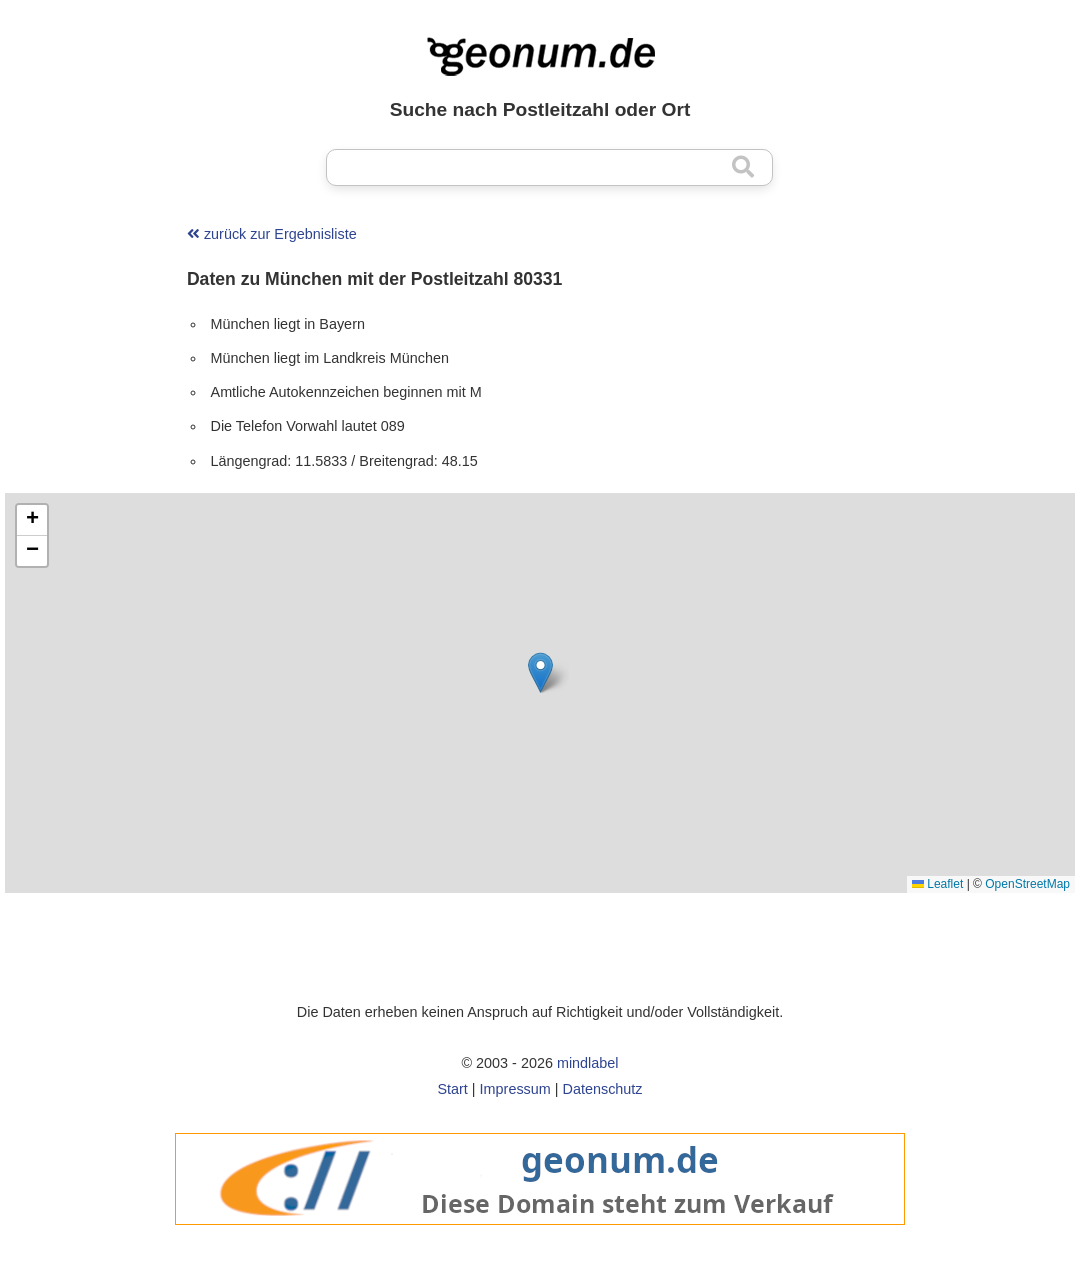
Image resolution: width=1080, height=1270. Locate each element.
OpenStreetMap (1027, 884)
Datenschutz (603, 1089)
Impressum (515, 1089)
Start (452, 1089)
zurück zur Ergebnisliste (272, 234)
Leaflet (937, 884)
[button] (540, 672)
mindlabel (588, 1063)
